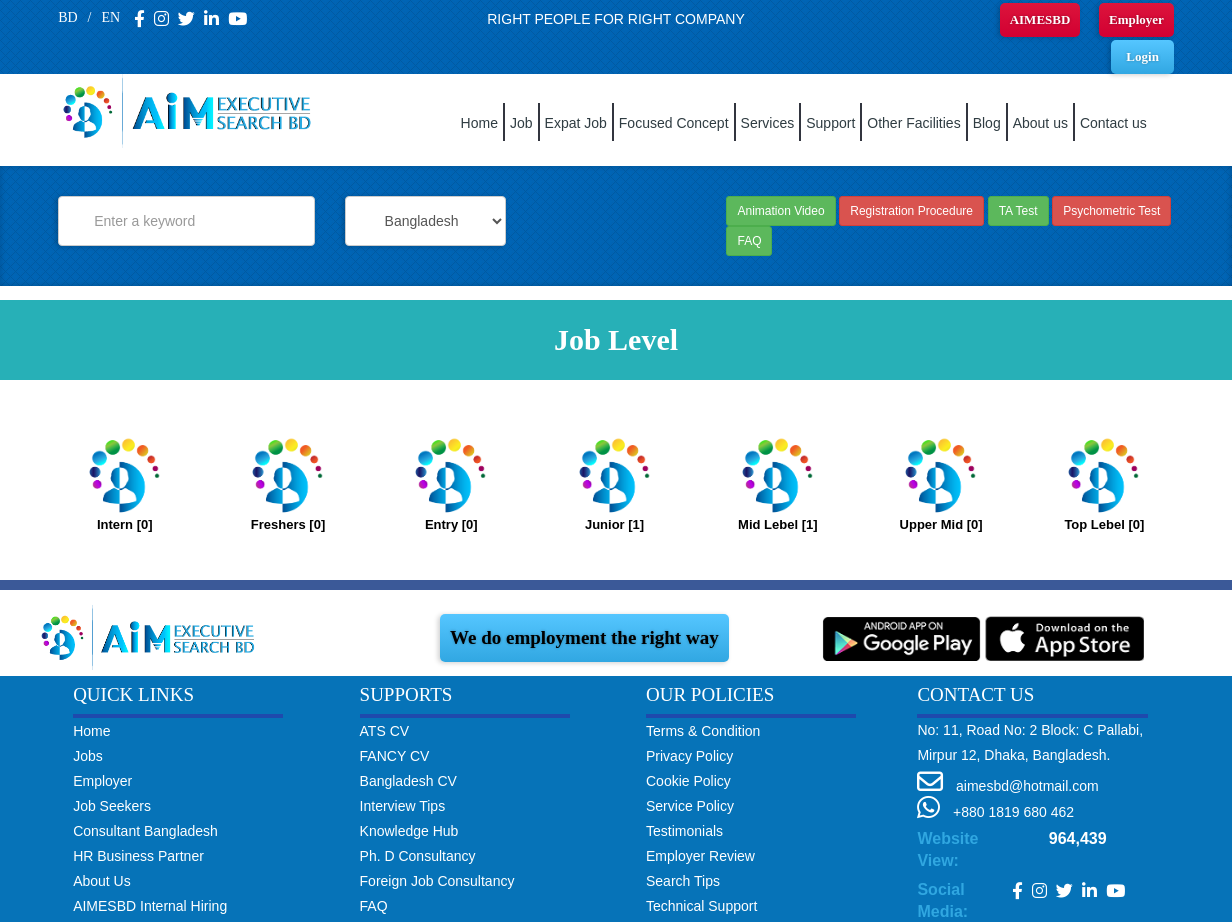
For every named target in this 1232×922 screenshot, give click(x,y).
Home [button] (479, 123)
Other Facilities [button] (913, 123)
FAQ (749, 241)
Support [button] (830, 123)
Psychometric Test (1111, 211)
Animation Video (780, 211)
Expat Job (576, 123)
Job (521, 123)
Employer (1136, 19)
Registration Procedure (911, 211)
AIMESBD (1040, 19)
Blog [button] (987, 123)
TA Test (1018, 211)
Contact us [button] (1113, 123)
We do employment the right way (584, 637)
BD (67, 17)
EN (110, 17)
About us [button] (1040, 123)
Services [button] (768, 123)
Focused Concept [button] (674, 123)
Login (1142, 56)
